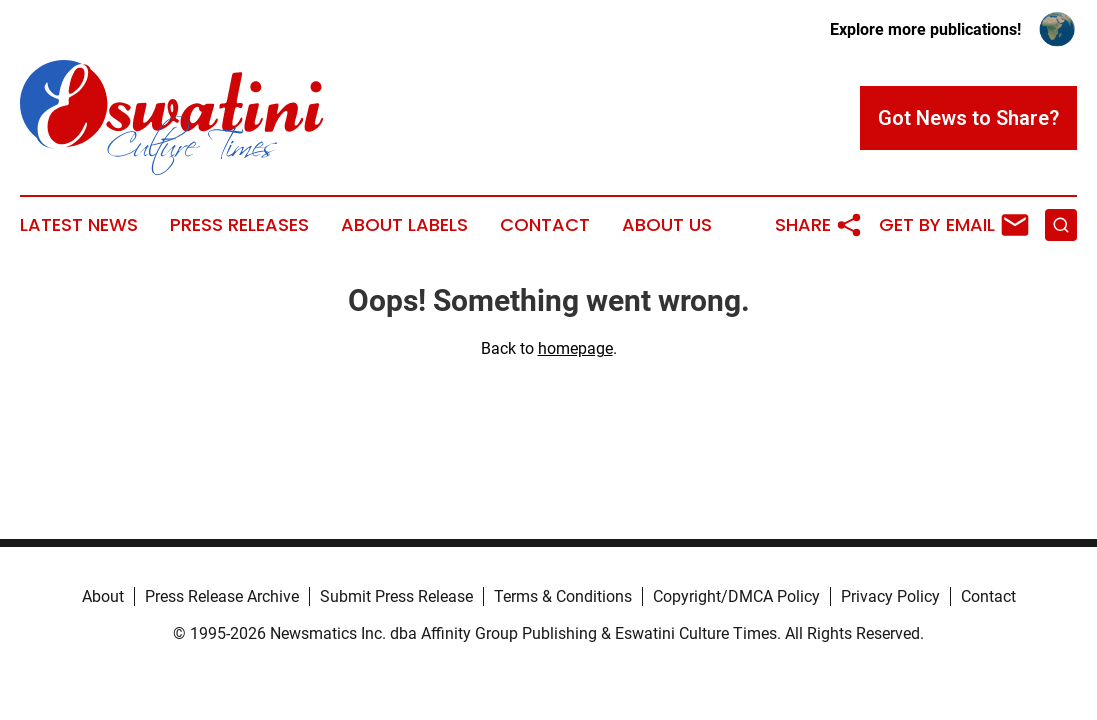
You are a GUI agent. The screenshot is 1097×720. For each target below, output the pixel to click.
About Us (667, 225)
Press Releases (239, 225)
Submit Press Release (396, 596)
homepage (575, 348)
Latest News (79, 225)
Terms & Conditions (563, 596)
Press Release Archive (222, 596)
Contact (545, 225)
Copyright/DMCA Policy (736, 596)
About (103, 596)
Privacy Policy (890, 596)
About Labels (404, 225)
